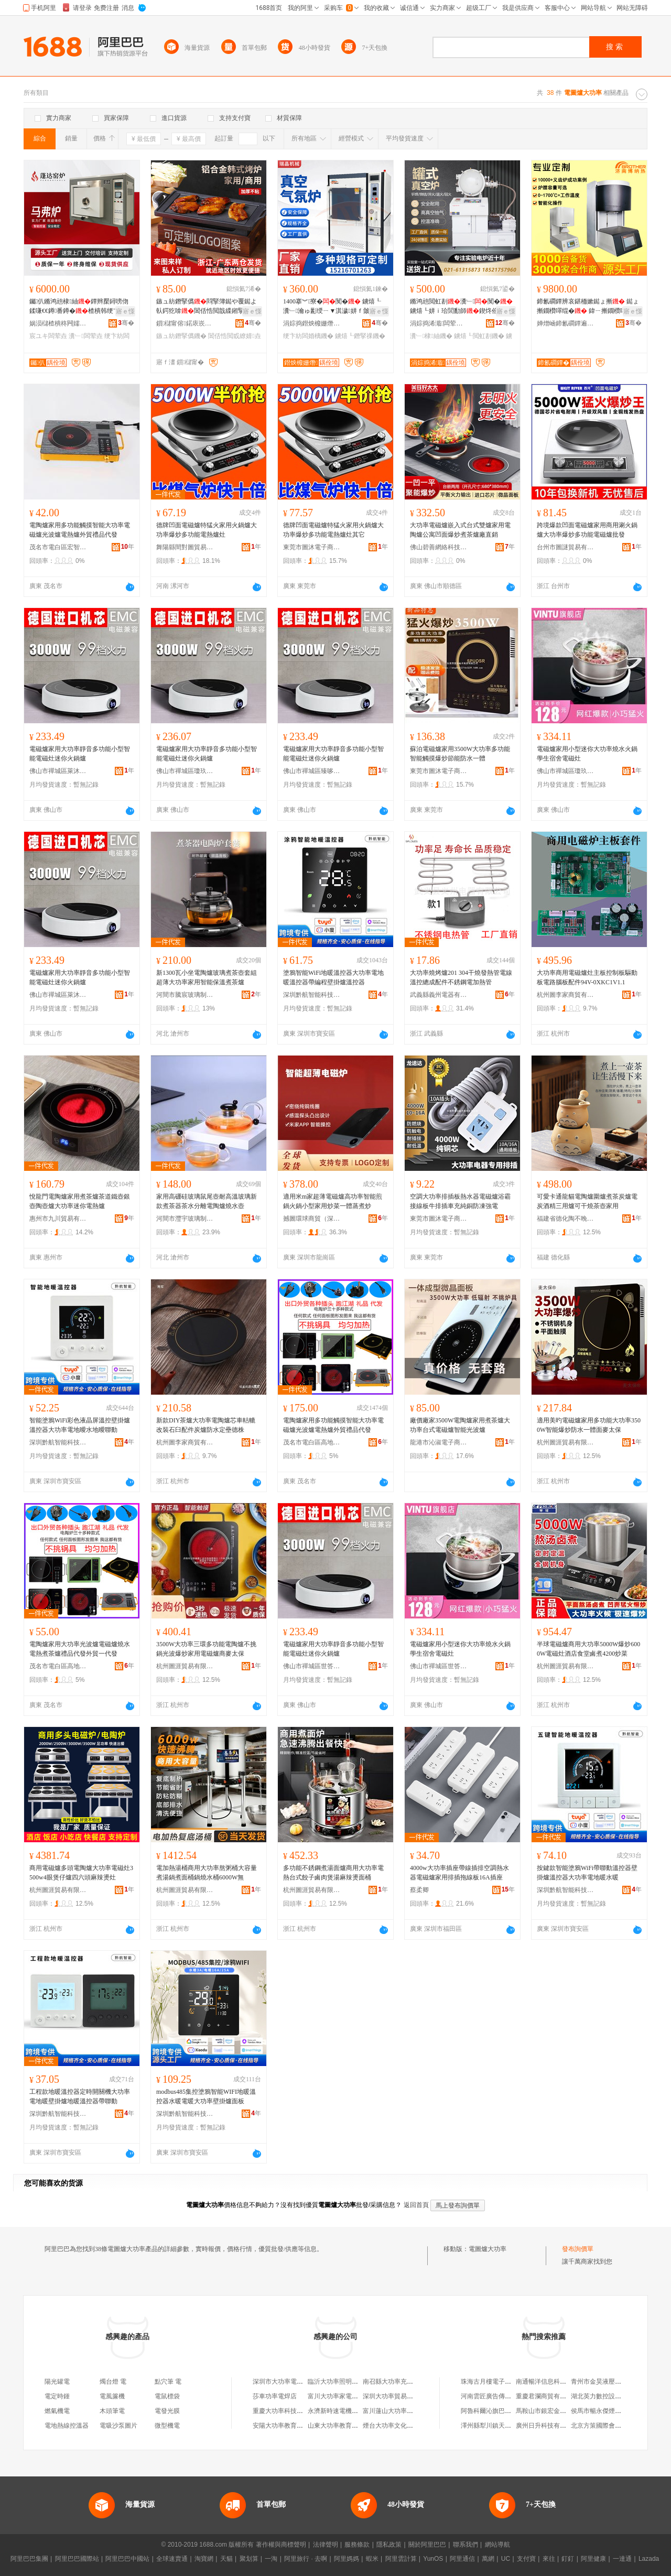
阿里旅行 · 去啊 (305, 2558)
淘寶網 (203, 2558)
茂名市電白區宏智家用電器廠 (58, 547)
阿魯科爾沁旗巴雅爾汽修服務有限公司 (514, 2411)
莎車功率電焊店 (275, 2396)
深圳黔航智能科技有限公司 (312, 994)
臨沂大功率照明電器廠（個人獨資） (358, 2381)
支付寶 (526, 2558)
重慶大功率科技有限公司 (287, 2411)
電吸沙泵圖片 (118, 2425)
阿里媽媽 (346, 2558)
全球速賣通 (172, 2558)
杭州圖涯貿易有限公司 (565, 1442)
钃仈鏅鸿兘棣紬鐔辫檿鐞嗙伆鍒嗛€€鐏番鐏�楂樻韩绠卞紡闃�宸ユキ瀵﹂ (80, 307)
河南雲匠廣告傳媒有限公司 (498, 2396)
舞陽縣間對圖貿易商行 (185, 547)
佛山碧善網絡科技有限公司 (439, 547)
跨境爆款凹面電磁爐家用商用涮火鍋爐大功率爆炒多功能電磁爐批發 (587, 529)
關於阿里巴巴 (427, 2544)
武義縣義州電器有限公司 (439, 994)
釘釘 (567, 2558)
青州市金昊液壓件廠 (599, 2381)
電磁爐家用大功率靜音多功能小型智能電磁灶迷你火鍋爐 (79, 753)
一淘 (271, 2558)
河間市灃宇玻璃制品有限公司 (185, 1218)
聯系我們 (465, 2544)
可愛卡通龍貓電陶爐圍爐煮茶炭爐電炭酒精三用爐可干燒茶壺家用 (587, 1201)
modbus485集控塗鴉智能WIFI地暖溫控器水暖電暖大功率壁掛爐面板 (206, 2096)
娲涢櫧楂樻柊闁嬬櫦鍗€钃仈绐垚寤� (58, 323)
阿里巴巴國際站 (77, 2558)
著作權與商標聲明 (281, 2544)
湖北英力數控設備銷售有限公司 (615, 2396)
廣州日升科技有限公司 (547, 2425)
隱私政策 (389, 2544)
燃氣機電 (57, 2411)
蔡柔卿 (419, 1890)
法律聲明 (325, 2544)
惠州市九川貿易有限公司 (58, 1218)
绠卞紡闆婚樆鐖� (308, 336)
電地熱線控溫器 (67, 2425)
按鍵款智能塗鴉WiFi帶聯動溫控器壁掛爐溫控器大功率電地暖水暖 (587, 1872)
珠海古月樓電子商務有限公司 (502, 2381)
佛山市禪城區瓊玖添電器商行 (185, 771)
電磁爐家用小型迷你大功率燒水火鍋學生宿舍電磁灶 (587, 753)
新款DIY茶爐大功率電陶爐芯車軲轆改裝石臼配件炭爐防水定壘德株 (205, 1425)
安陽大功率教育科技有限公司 (293, 2425)
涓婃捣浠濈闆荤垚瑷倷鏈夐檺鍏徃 (439, 323)
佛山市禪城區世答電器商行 (312, 1666)
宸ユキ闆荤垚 (48, 336)
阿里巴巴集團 (29, 2558)
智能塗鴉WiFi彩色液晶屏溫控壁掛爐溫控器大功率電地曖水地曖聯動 (79, 1425)
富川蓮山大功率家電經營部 (400, 2411)
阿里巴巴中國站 (127, 2558)
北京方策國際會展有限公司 (608, 2425)
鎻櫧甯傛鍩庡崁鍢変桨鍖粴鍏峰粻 (185, 323)
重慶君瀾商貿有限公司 (547, 2396)
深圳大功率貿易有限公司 (397, 2396)
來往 (549, 2558)
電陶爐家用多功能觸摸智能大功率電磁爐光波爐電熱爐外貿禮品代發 (79, 529)
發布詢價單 (577, 2249)
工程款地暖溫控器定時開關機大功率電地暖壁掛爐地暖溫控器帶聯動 (79, 2096)
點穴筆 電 (168, 2381)
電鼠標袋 (167, 2396)
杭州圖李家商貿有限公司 (565, 994)
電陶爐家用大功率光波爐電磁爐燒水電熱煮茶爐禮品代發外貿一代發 (79, 1648)
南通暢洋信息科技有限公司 (553, 2381)
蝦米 (372, 2558)
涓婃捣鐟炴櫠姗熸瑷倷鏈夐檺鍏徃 (312, 323)
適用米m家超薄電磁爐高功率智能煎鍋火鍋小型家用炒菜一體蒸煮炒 (332, 1201)
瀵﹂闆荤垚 (85, 336)
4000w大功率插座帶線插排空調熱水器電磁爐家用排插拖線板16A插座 (459, 1872)
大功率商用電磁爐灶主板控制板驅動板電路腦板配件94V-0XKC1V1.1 (587, 977)
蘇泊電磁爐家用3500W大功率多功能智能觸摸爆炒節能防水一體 (460, 753)
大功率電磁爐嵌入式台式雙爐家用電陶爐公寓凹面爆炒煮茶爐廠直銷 (460, 529)
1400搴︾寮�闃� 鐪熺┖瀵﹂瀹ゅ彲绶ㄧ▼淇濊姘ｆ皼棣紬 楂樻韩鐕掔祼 (333, 307)
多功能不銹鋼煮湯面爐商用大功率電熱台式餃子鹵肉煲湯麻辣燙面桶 (333, 1872)
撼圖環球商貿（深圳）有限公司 (312, 1218)
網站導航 (497, 2544)
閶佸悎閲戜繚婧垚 (234, 336)
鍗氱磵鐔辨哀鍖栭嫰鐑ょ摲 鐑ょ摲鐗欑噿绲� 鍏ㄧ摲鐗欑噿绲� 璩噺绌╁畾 (588, 307)
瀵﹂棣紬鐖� (431, 336)
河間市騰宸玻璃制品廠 (185, 994)
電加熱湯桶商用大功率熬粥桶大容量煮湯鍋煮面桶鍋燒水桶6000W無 (206, 1872)
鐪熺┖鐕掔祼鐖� (360, 336)
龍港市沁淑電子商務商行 (439, 1442)
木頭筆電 (112, 2411)
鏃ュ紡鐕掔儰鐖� (181, 336)
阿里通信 (462, 2558)
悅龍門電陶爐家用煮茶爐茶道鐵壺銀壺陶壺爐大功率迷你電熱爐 (79, 1201)
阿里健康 (593, 2558)
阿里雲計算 (401, 2558)
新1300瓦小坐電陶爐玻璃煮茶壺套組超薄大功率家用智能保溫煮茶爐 (206, 977)
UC (505, 2558)
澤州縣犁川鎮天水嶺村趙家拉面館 (508, 2425)
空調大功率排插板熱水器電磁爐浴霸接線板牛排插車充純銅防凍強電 (460, 1201)
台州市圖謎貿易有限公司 (565, 547)
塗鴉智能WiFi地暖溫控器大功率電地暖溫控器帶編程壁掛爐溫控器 (333, 977)
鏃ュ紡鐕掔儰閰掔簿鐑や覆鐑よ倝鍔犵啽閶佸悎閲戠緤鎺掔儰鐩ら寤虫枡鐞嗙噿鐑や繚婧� (206, 307)
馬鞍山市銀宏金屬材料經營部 (557, 2411)
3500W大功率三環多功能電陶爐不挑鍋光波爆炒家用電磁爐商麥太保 (206, 1648)
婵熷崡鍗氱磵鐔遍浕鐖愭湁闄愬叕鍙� (565, 323)
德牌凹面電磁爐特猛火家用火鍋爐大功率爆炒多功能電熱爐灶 (206, 529)
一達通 (622, 2558)
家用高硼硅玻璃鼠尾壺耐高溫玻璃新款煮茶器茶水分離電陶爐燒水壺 (206, 1201)
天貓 (226, 2558)
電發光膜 (167, 2411)
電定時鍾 (57, 2396)
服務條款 (357, 2544)
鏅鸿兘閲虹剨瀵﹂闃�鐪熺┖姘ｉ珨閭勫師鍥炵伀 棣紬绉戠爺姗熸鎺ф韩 (461, 307)
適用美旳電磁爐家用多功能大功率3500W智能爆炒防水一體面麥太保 (589, 1425)
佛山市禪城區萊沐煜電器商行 (58, 771)
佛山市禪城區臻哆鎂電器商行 (312, 771)
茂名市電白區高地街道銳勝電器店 (312, 1442)
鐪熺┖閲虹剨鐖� (479, 336)
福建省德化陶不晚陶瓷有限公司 (565, 1218)
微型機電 (167, 2425)
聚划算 (249, 2558)
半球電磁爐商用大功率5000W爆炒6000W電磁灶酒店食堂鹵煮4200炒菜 (588, 1648)
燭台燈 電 (113, 2381)
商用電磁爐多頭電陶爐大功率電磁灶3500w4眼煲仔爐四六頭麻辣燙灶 (81, 1872)
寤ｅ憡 (125, 311)
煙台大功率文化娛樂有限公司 (404, 2425)
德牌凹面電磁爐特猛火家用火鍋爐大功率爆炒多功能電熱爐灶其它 (333, 529)
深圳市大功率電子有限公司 (290, 2381)
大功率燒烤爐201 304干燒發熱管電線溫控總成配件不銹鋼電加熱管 (461, 977)
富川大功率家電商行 (336, 2396)
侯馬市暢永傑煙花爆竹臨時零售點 (618, 2411)
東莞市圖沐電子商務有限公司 (312, 547)
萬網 (488, 2558)
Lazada (648, 2558)
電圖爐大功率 (487, 2249)
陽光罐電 (57, 2381)
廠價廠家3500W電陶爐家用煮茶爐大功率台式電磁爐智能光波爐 (460, 1425)
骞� (126, 323)
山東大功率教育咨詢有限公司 (348, 2425)
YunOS (433, 2558)
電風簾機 (112, 2396)
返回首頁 (416, 2205)
